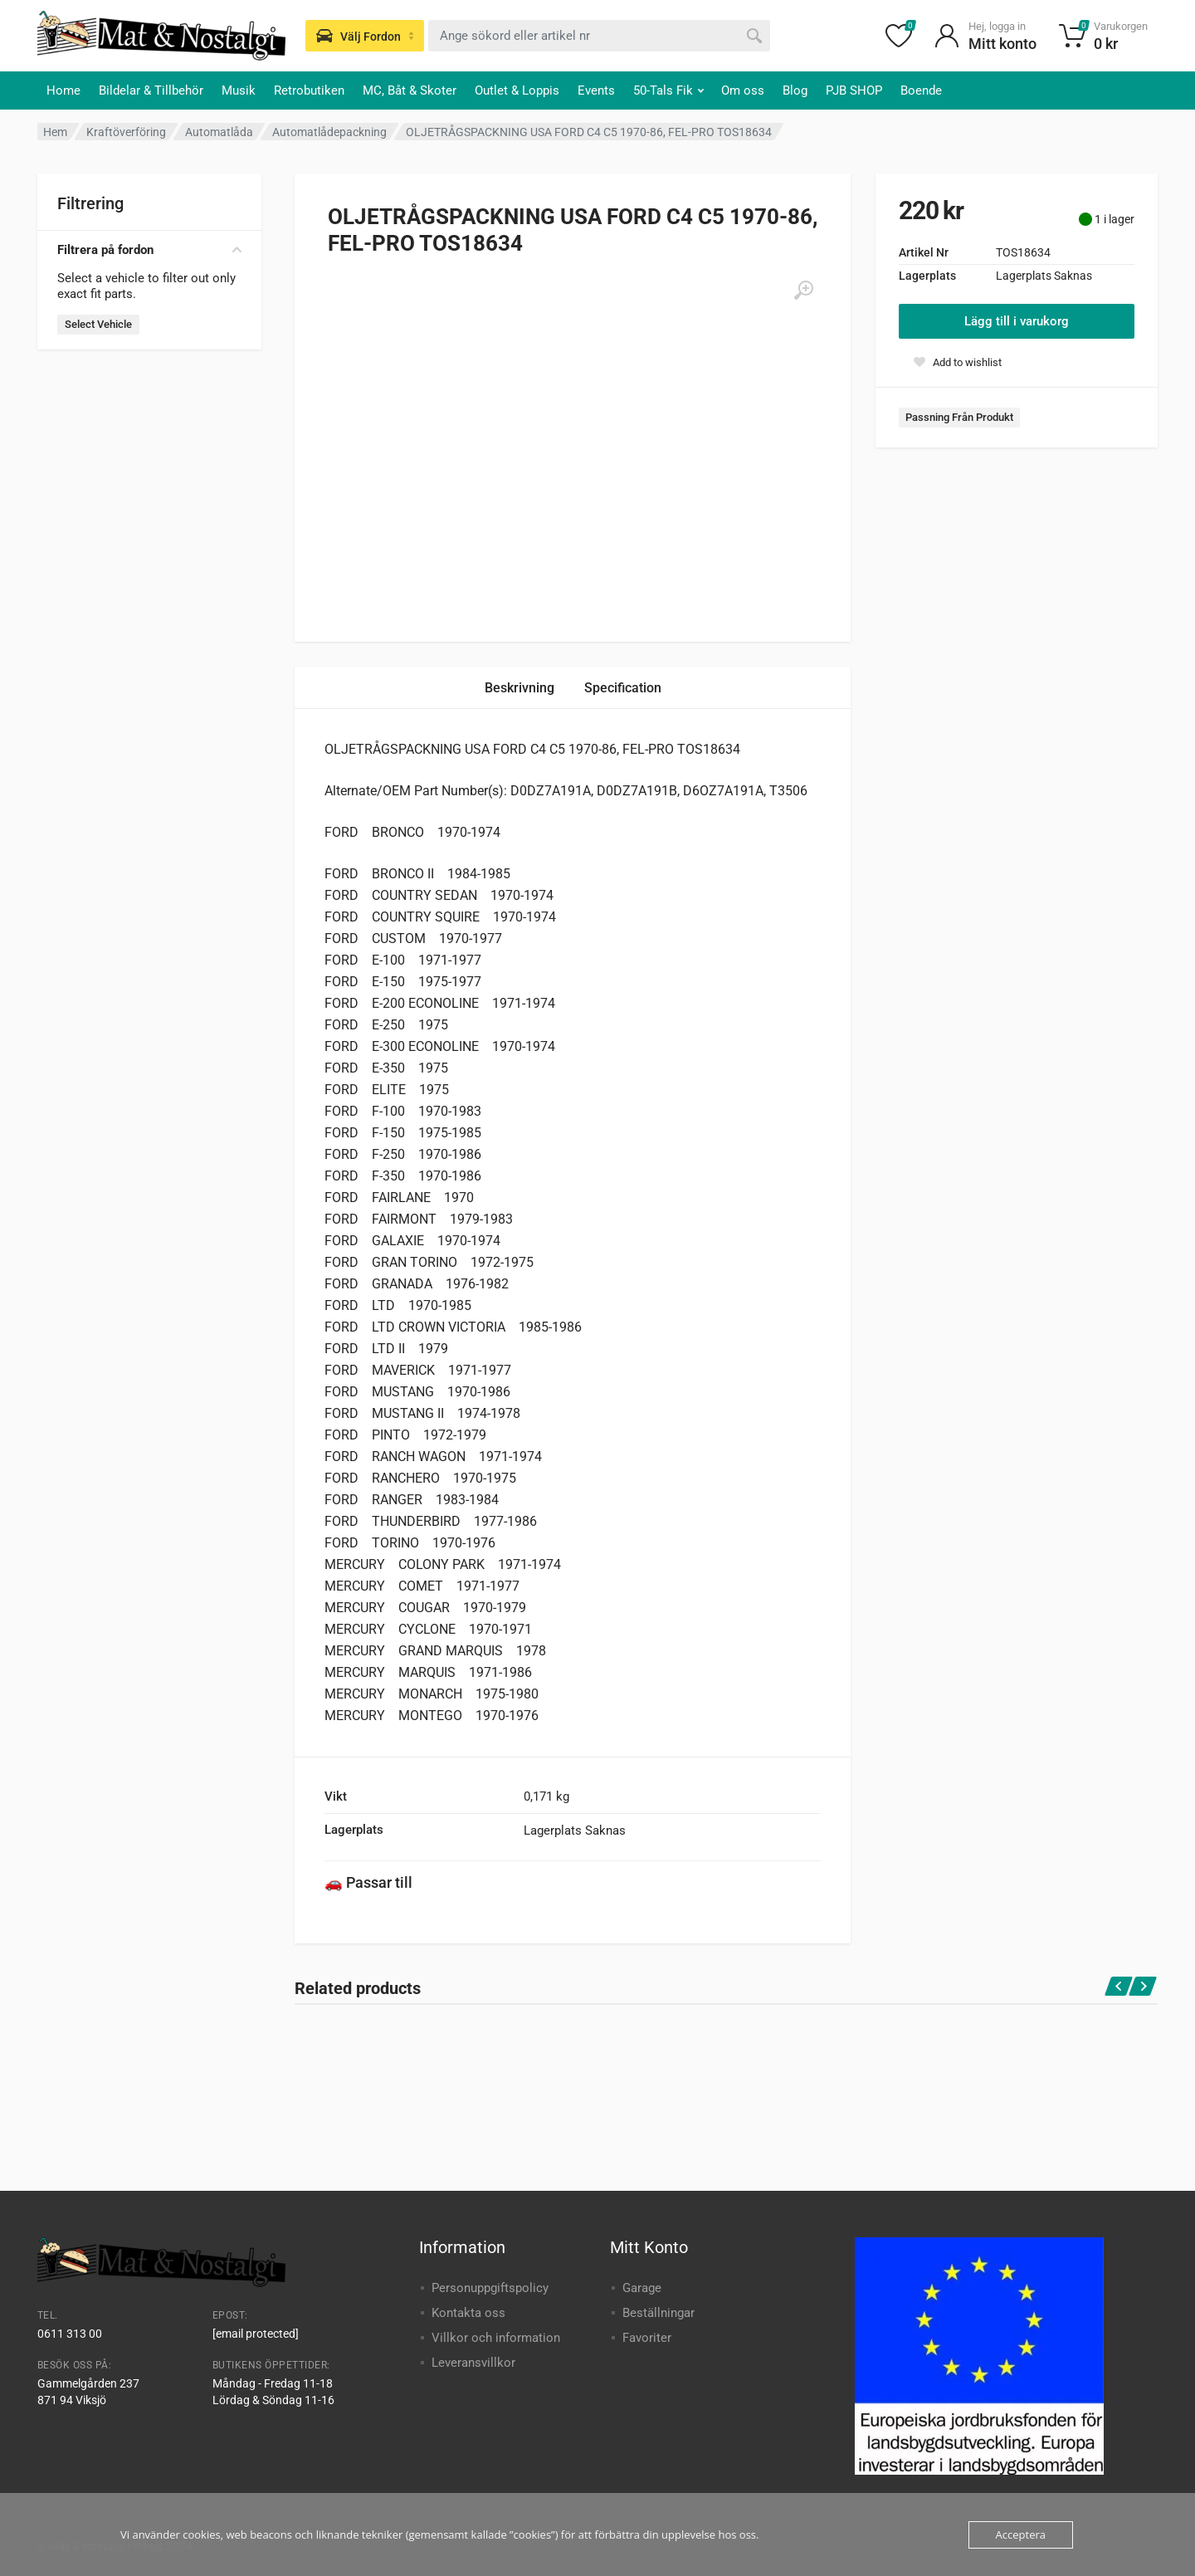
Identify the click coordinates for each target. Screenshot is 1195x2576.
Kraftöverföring (126, 132)
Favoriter (646, 2337)
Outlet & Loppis (517, 90)
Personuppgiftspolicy (490, 2287)
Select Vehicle (98, 324)
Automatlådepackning (329, 132)
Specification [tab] (622, 688)
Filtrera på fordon (149, 249)
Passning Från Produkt (959, 417)
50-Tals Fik (668, 90)
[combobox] (599, 35)
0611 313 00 (69, 2333)
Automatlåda (219, 132)
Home (63, 90)
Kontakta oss (468, 2312)
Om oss (742, 90)
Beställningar (658, 2312)
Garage (641, 2287)
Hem (55, 132)
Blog (795, 90)
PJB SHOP (854, 90)
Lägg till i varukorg (1016, 321)
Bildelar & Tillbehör (151, 90)
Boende (921, 90)
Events (596, 90)
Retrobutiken (309, 90)
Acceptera (1021, 2534)
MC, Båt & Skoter (409, 90)
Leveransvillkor (473, 2362)
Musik (239, 90)
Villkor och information (496, 2337)
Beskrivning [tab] (519, 688)
